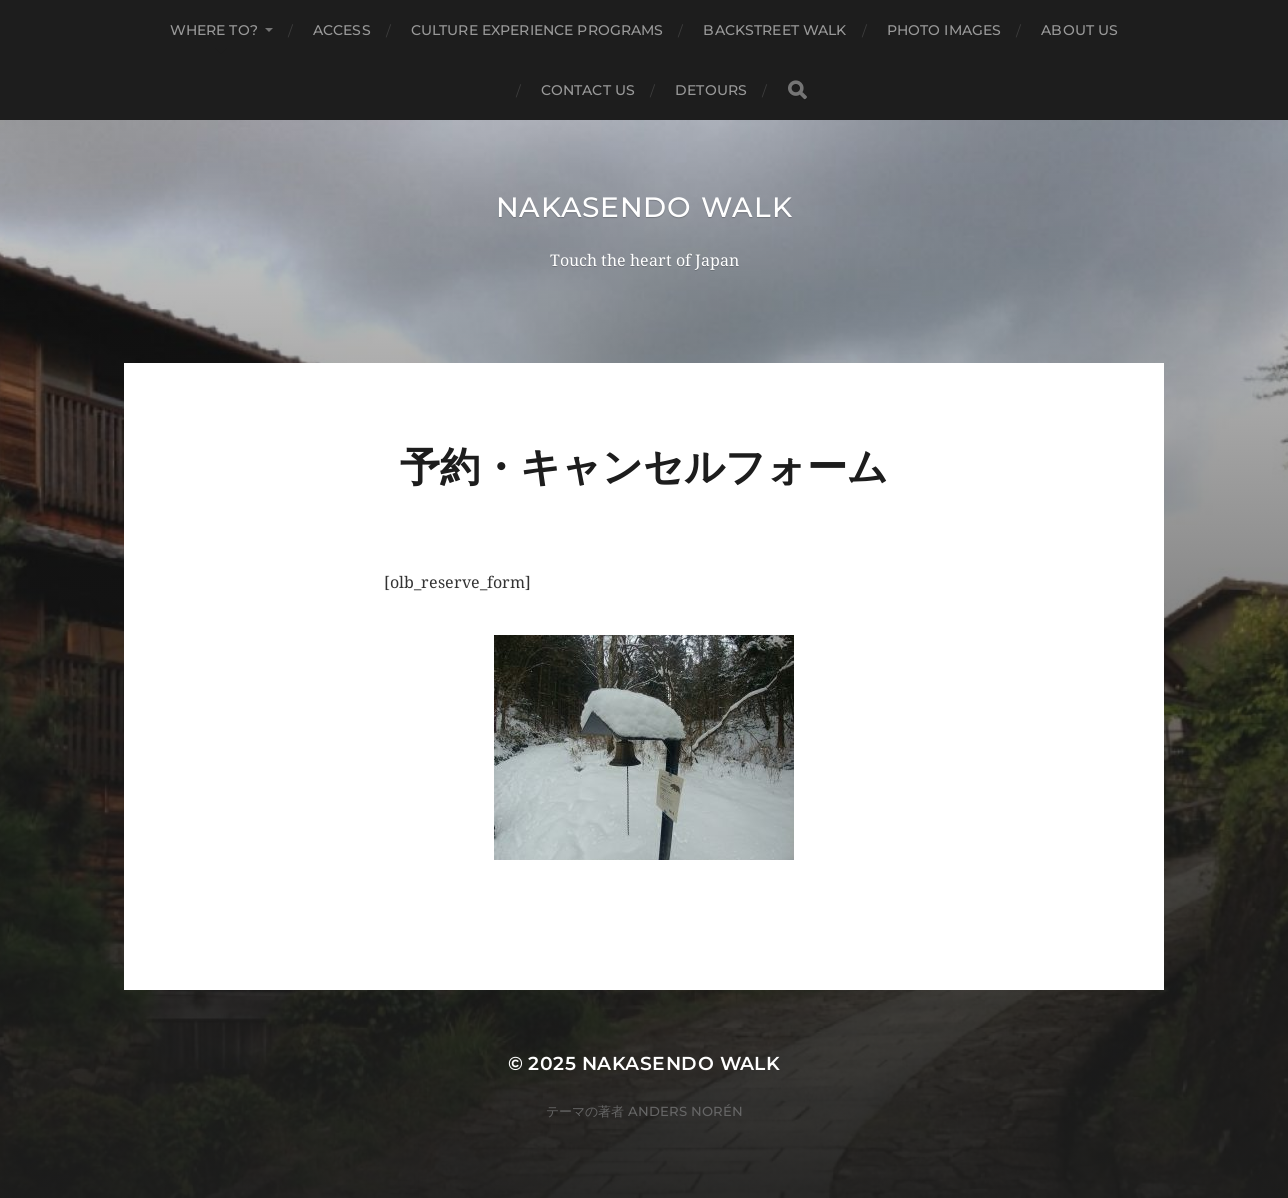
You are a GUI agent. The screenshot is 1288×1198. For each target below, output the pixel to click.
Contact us (588, 90)
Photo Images (944, 30)
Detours (711, 90)
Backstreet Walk (774, 30)
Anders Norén (685, 1111)
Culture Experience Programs (537, 30)
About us (1079, 30)
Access (342, 30)
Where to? (214, 30)
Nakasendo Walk (644, 207)
